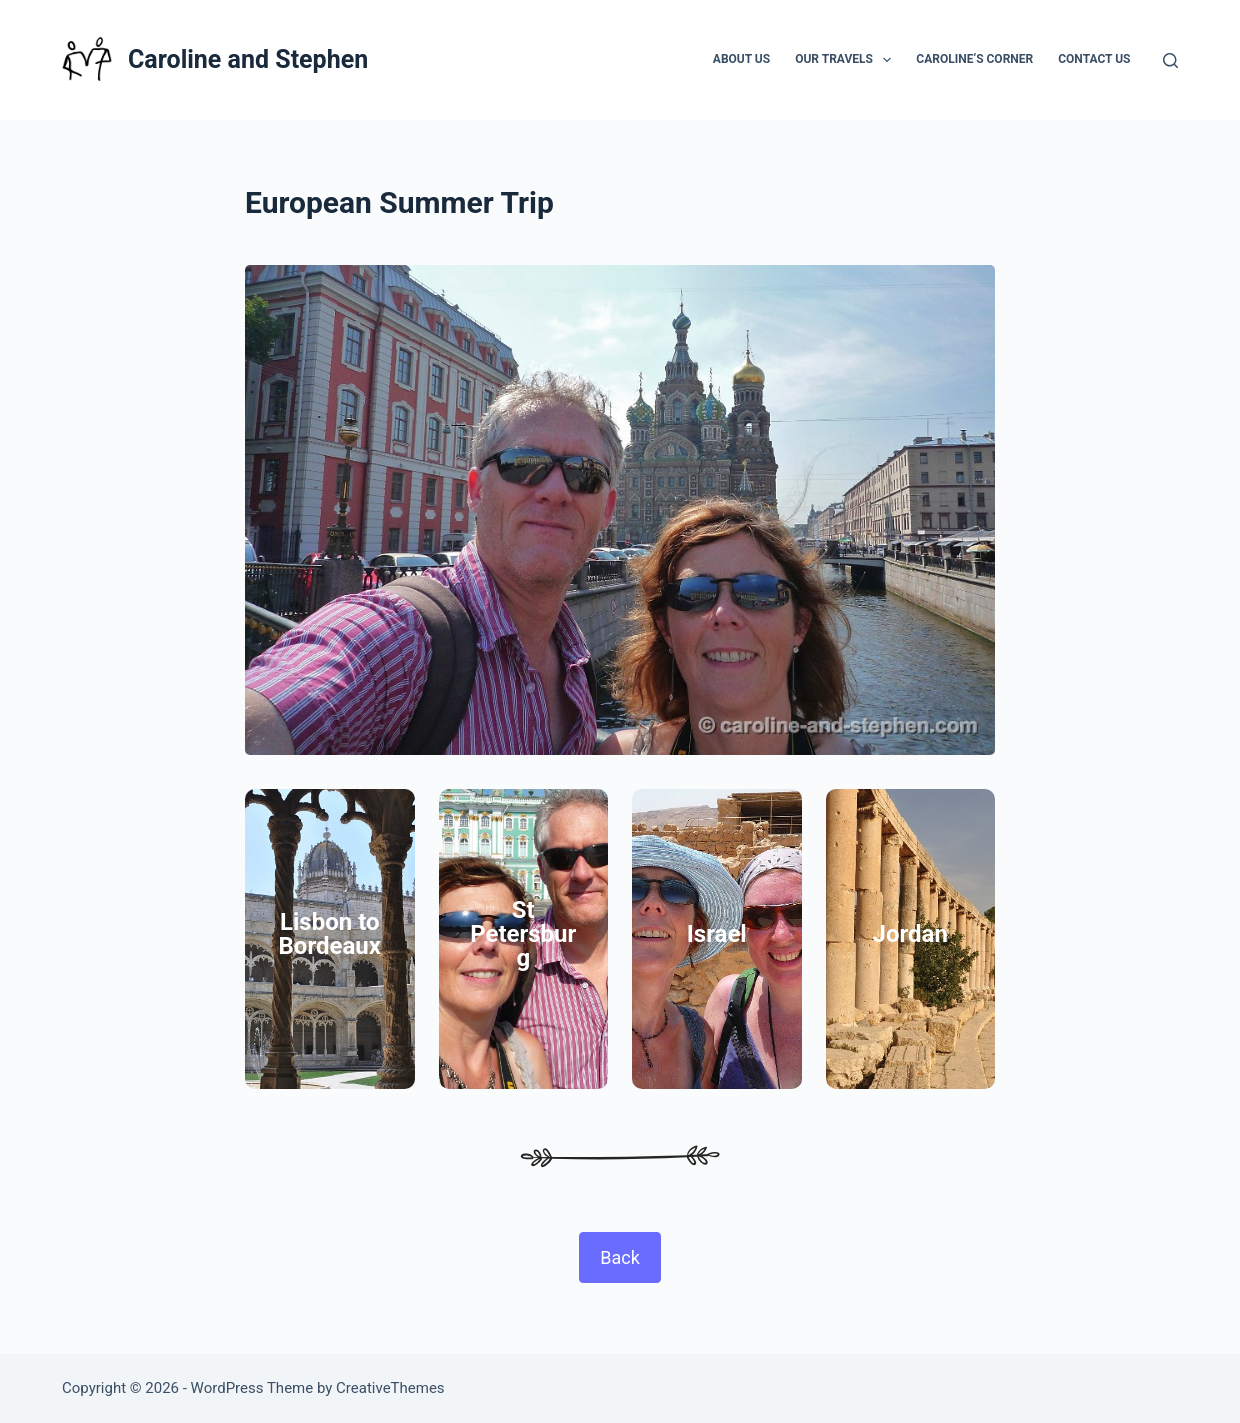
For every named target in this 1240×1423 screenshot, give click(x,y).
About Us (741, 59)
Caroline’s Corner (974, 59)
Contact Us (1094, 59)
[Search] (1170, 60)
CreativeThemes (390, 1388)
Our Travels (847, 60)
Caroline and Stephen (248, 59)
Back (620, 1257)
